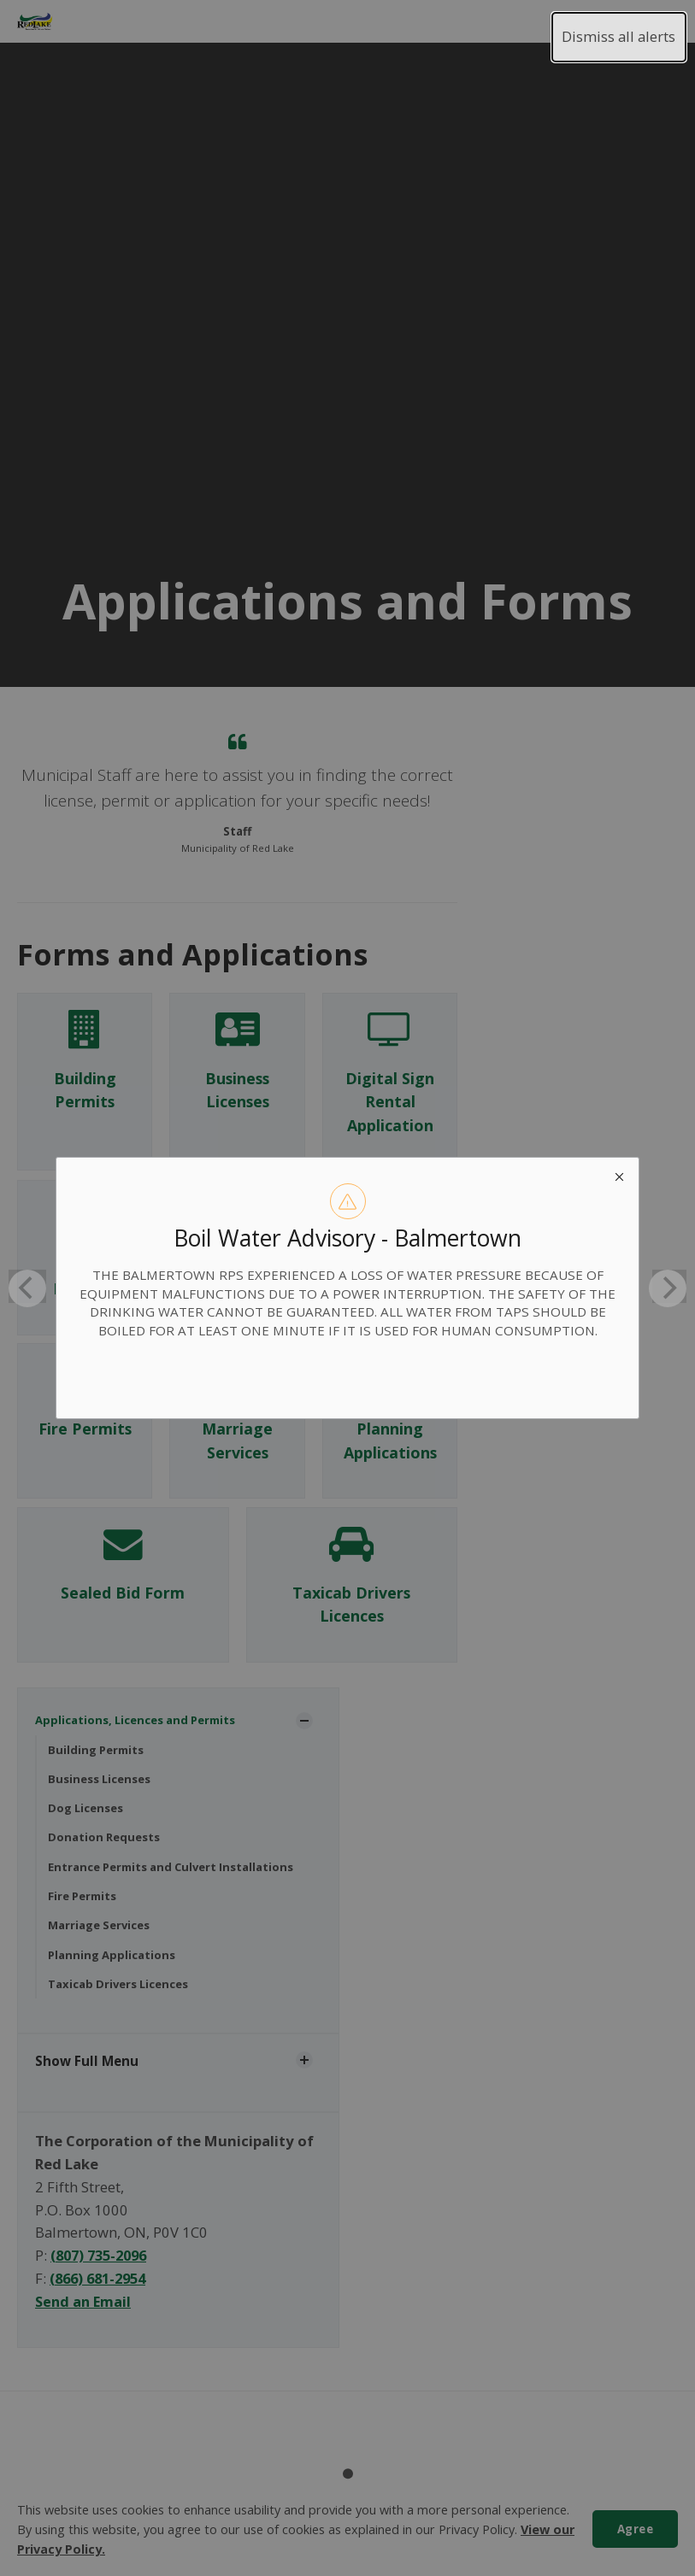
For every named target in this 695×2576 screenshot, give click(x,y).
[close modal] (619, 1177)
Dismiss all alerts (618, 36)
